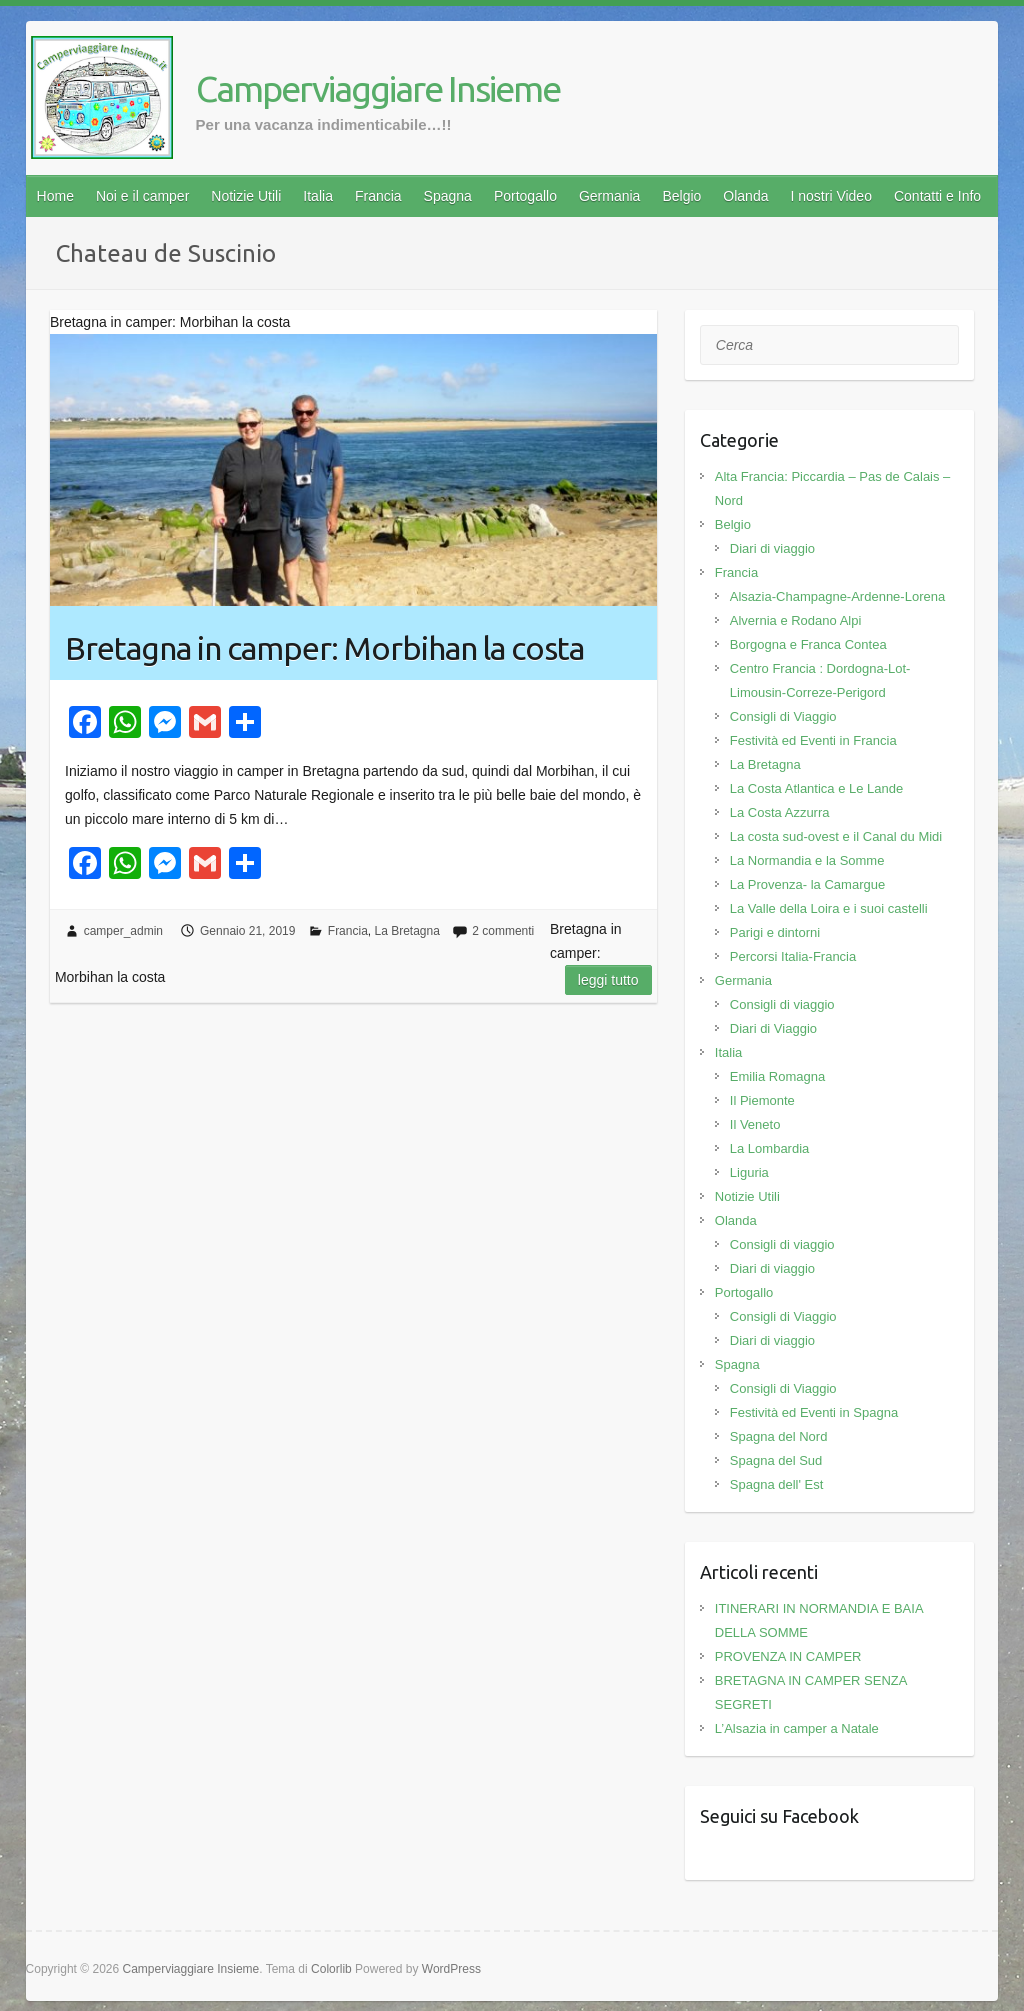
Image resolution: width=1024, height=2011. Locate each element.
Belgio (681, 196)
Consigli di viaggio (782, 1004)
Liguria (749, 1172)
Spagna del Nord (779, 1436)
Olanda (745, 196)
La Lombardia (770, 1148)
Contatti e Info (937, 196)
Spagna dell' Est (777, 1484)
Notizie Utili (246, 196)
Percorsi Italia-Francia (793, 956)
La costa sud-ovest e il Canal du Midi (836, 836)
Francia (378, 196)
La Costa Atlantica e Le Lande (816, 788)
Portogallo (525, 196)
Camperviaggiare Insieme (378, 88)
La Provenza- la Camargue (807, 884)
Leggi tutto (608, 980)
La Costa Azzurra (780, 812)
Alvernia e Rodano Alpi (796, 620)
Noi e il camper (142, 196)
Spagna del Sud (776, 1460)
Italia (318, 196)
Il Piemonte (762, 1100)
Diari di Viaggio (773, 1028)
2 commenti (503, 931)
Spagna (448, 196)
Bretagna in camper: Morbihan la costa (324, 648)
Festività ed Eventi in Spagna (814, 1412)
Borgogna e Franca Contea (808, 644)
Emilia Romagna (777, 1076)
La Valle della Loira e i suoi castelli (829, 908)
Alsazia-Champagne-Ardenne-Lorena (837, 596)
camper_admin (123, 931)
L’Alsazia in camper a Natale (797, 1728)
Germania (609, 196)
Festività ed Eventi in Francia (813, 740)
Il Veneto (755, 1124)
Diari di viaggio (772, 548)
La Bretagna (406, 931)
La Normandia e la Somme (807, 860)
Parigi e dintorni (775, 932)
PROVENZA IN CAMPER (788, 1656)
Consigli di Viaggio (783, 716)
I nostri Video (830, 196)
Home (55, 196)
